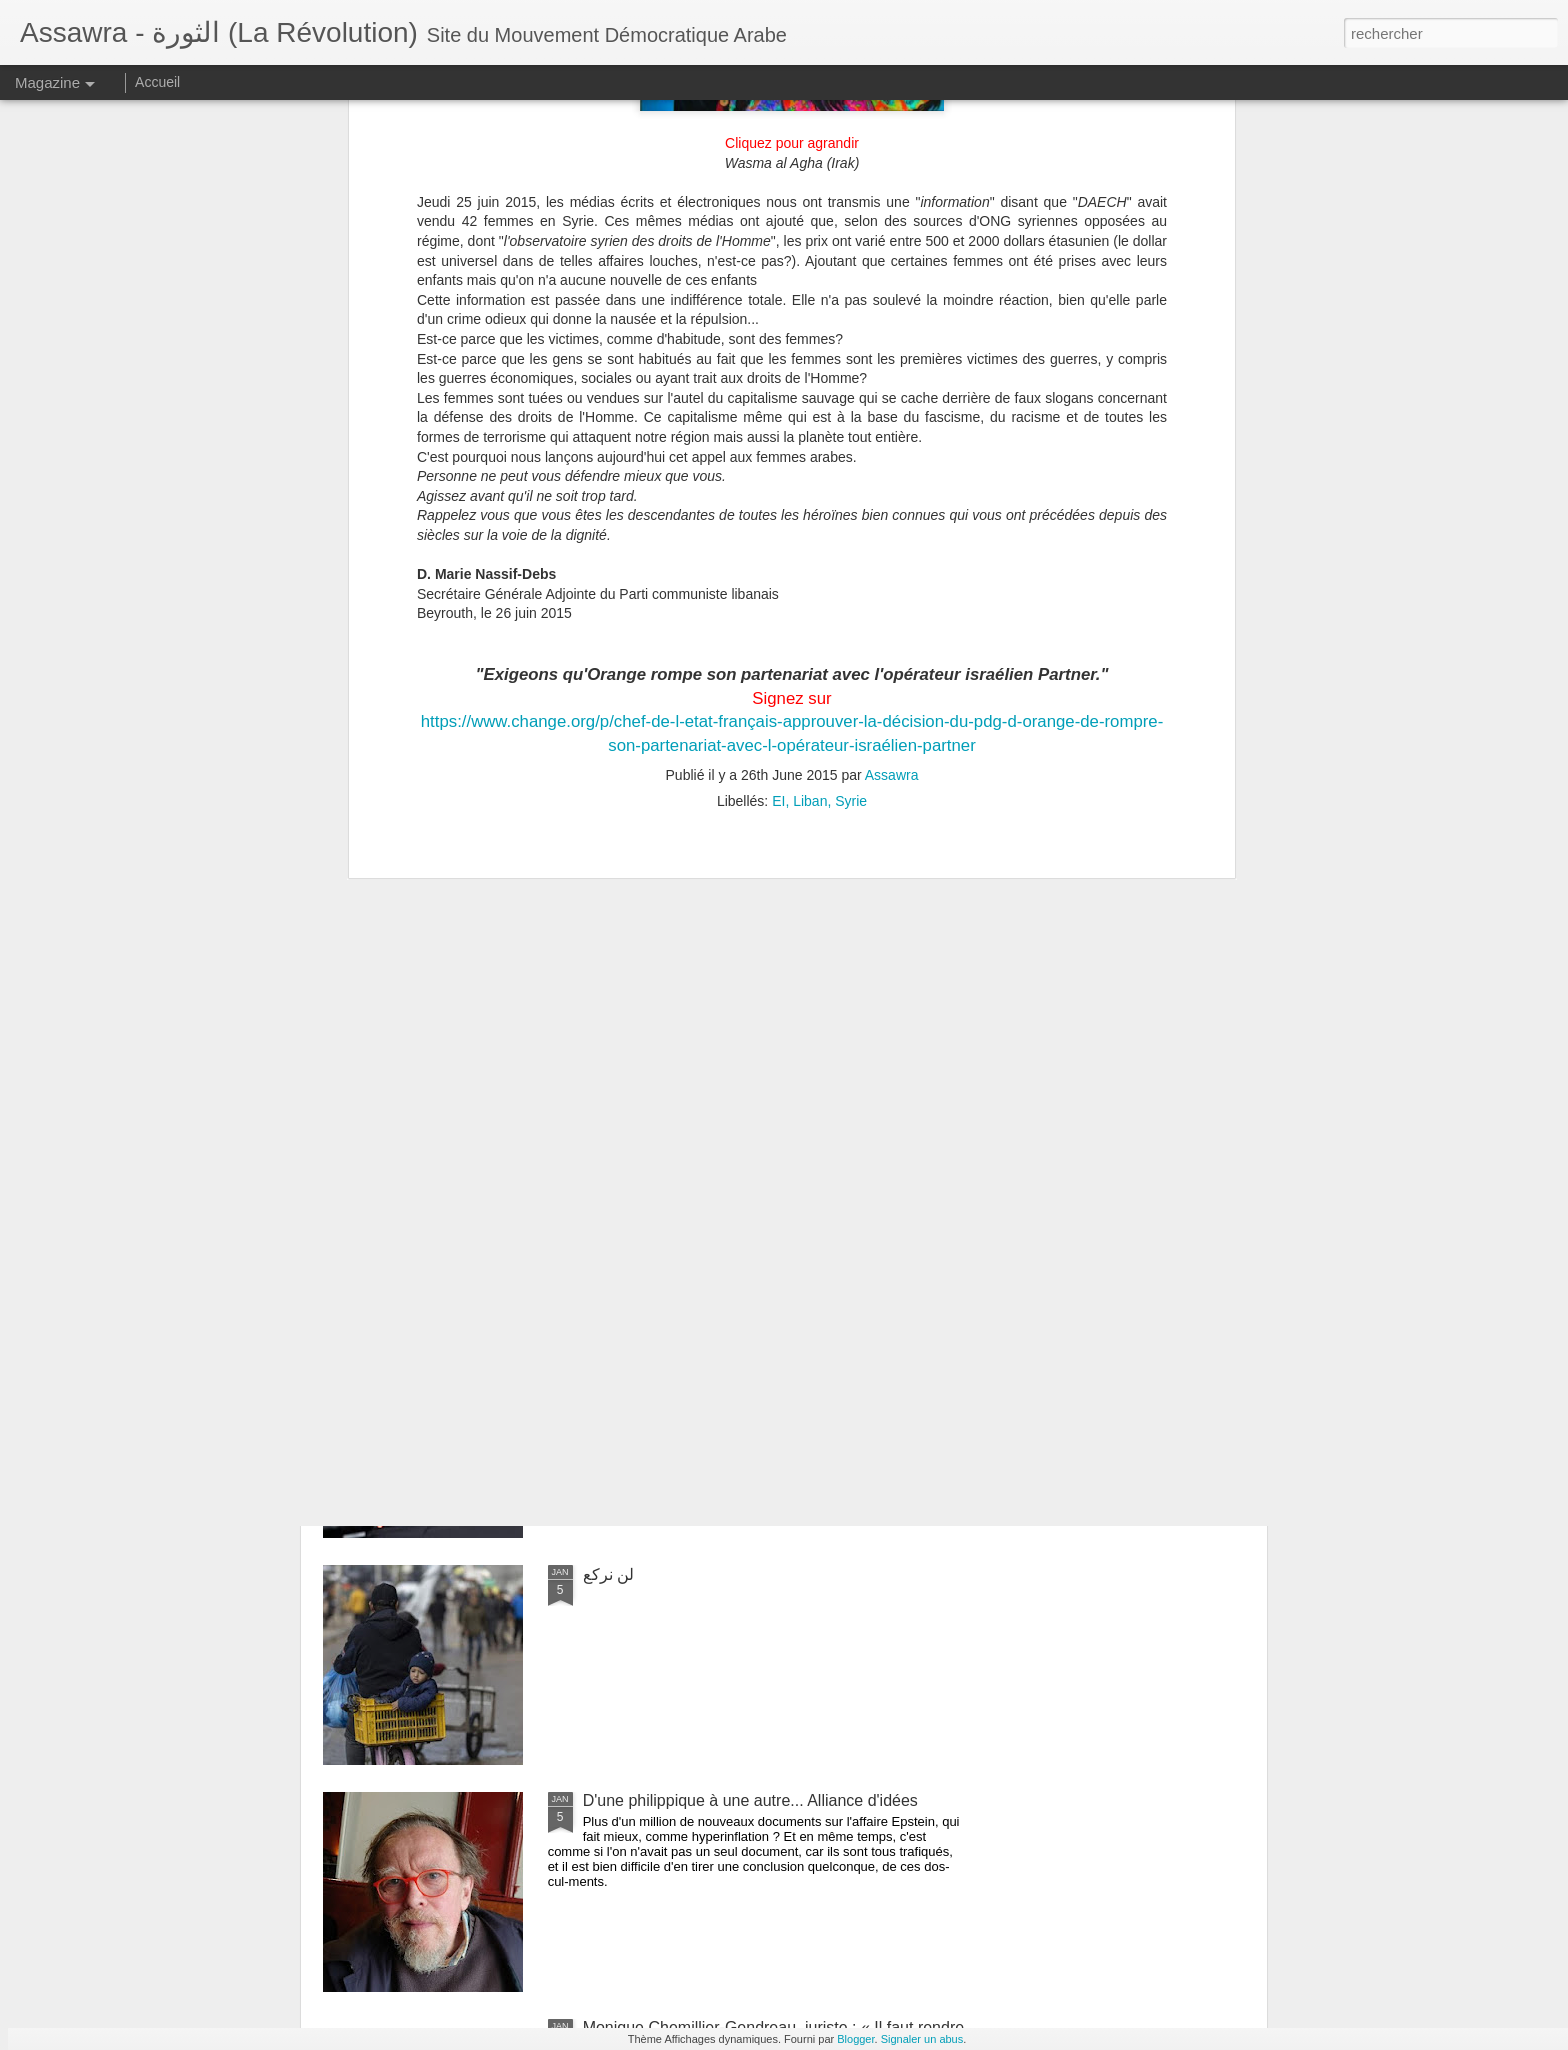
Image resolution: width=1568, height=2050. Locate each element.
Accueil (157, 82)
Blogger (855, 2039)
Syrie (851, 508)
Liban (810, 508)
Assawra (892, 482)
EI (778, 508)
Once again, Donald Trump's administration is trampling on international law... (744, 1355)
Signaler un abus (922, 2039)
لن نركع (608, 1574)
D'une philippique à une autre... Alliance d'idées (750, 1800)
